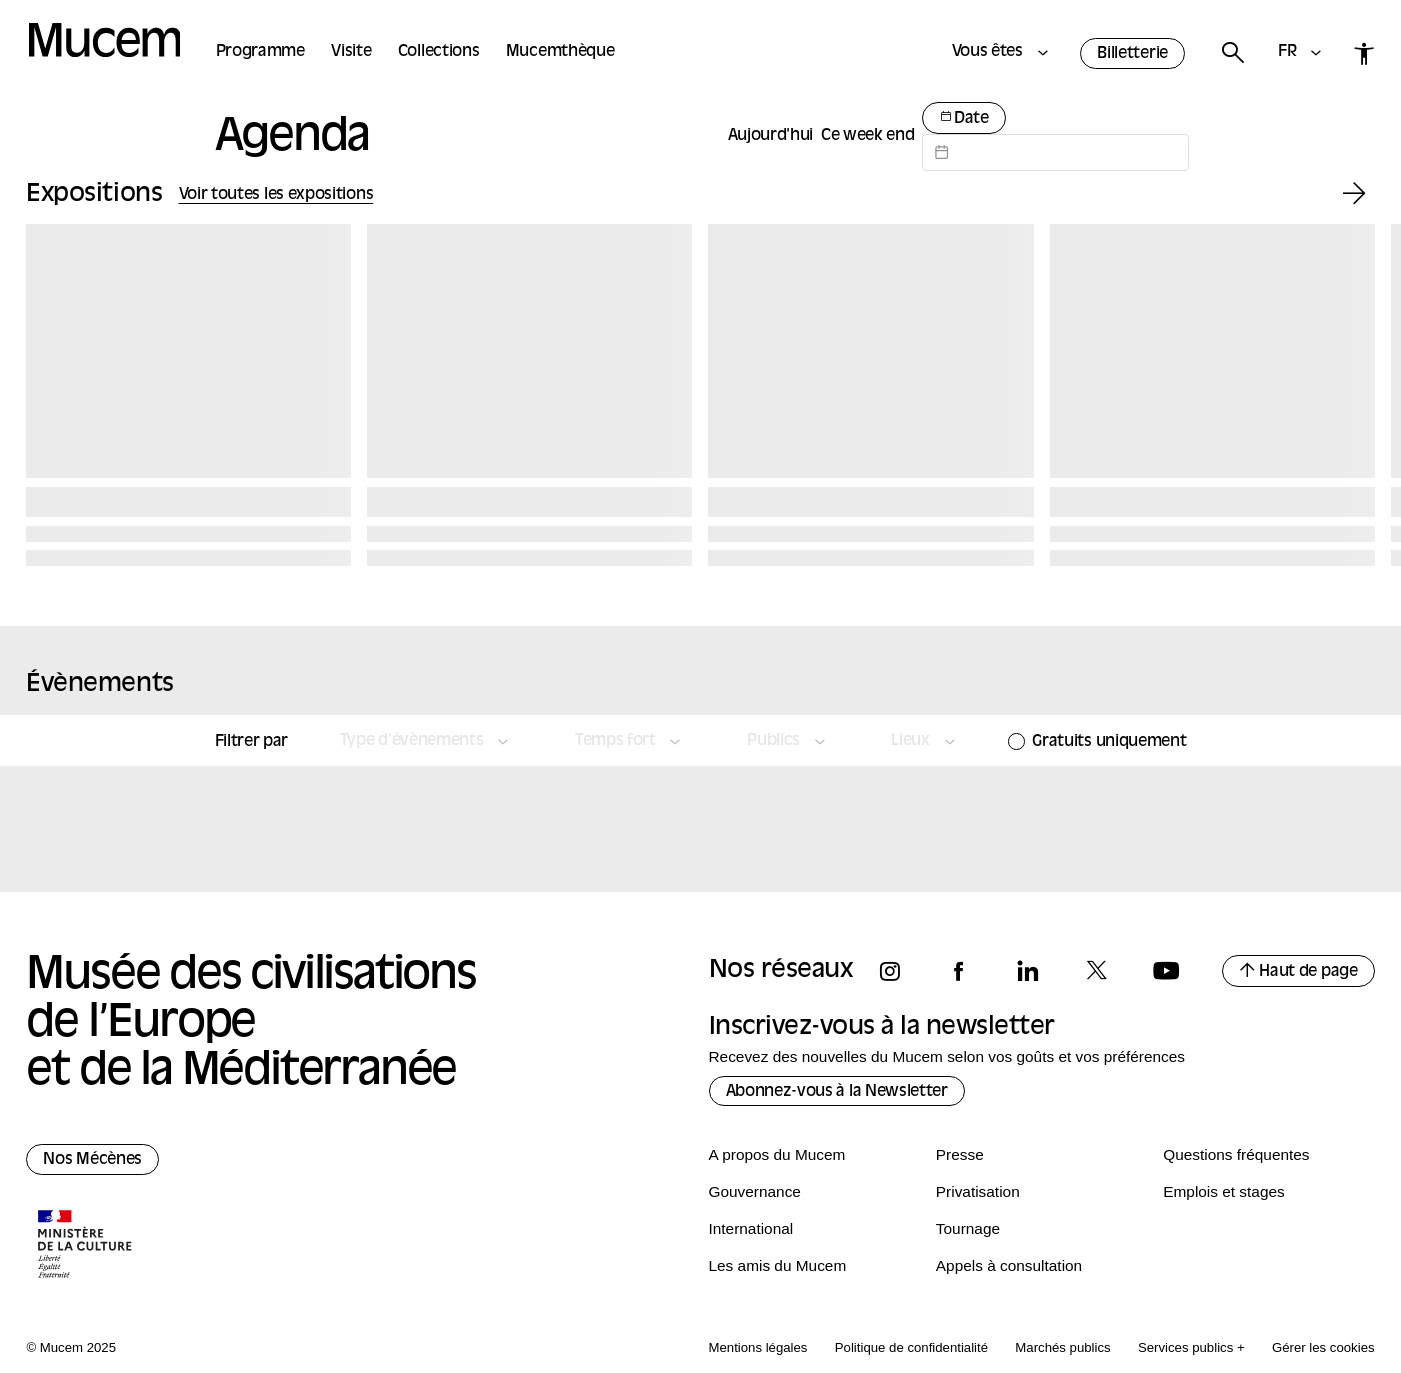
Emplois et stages (1223, 1163)
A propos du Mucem (777, 1126)
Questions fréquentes (1236, 1126)
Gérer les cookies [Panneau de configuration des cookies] (1323, 1347)
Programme (260, 51)
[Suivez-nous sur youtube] (1175, 942)
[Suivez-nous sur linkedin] (1037, 942)
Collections (439, 51)
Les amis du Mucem (778, 1237)
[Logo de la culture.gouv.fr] (86, 1231)
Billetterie (1132, 53)
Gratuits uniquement (1109, 741)
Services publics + (1191, 1347)
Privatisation (978, 1163)
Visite (351, 51)
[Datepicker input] (1055, 152)
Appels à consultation (1009, 1237)
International (751, 1200)
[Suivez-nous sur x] (1106, 942)
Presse (960, 1126)
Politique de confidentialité (911, 1347)
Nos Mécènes (92, 1131)
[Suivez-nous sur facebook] (968, 942)
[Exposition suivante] (1354, 194)
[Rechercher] (1232, 53)
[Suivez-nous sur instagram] (899, 942)
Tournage (968, 1200)
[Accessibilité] (1364, 53)
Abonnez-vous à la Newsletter (837, 1062)
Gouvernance (755, 1163)
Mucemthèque (560, 51)
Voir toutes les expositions (276, 194)
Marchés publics (1062, 1347)
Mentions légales (758, 1347)
